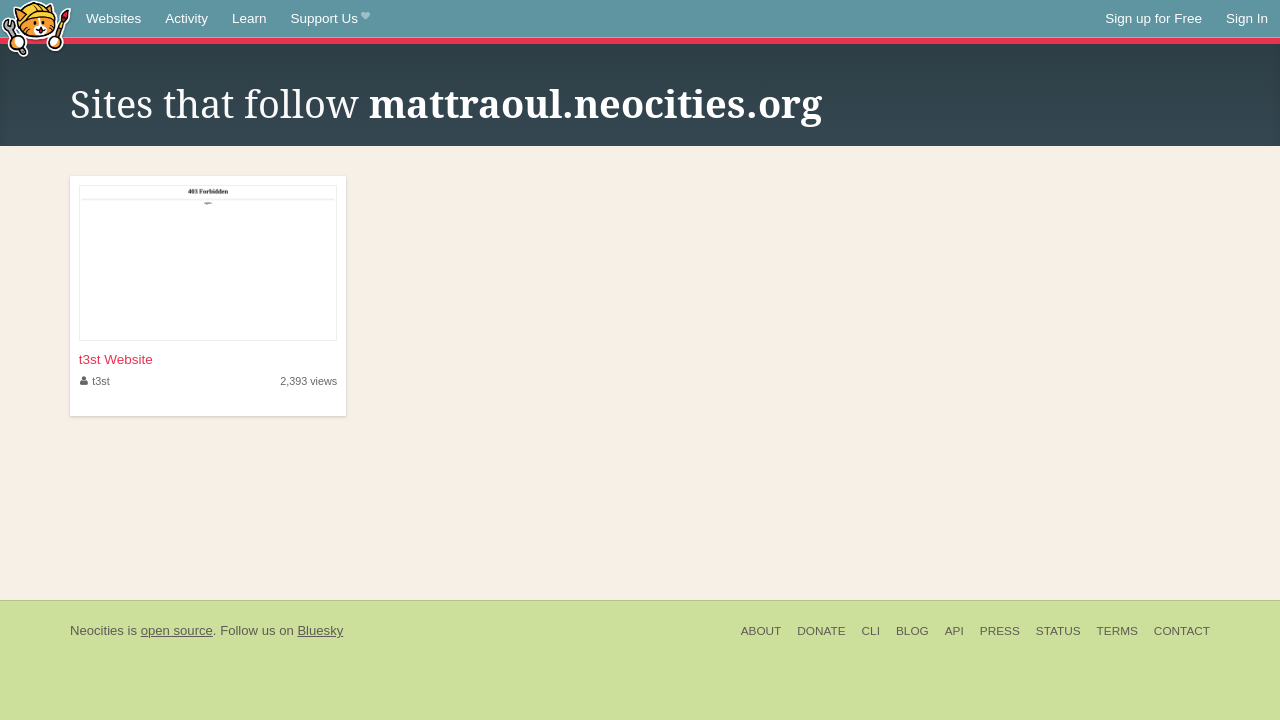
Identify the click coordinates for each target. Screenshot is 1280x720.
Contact (1182, 631)
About (761, 631)
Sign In (1247, 18)
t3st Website (116, 359)
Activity (186, 18)
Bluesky (320, 630)
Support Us (330, 19)
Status (1058, 631)
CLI (871, 631)
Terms (1117, 631)
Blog (912, 631)
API (954, 631)
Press (1000, 631)
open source (177, 630)
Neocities (97, 630)
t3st (95, 381)
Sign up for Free (1153, 18)
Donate (821, 631)
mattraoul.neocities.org (595, 105)
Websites (113, 18)
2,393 (308, 381)
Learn (249, 18)
